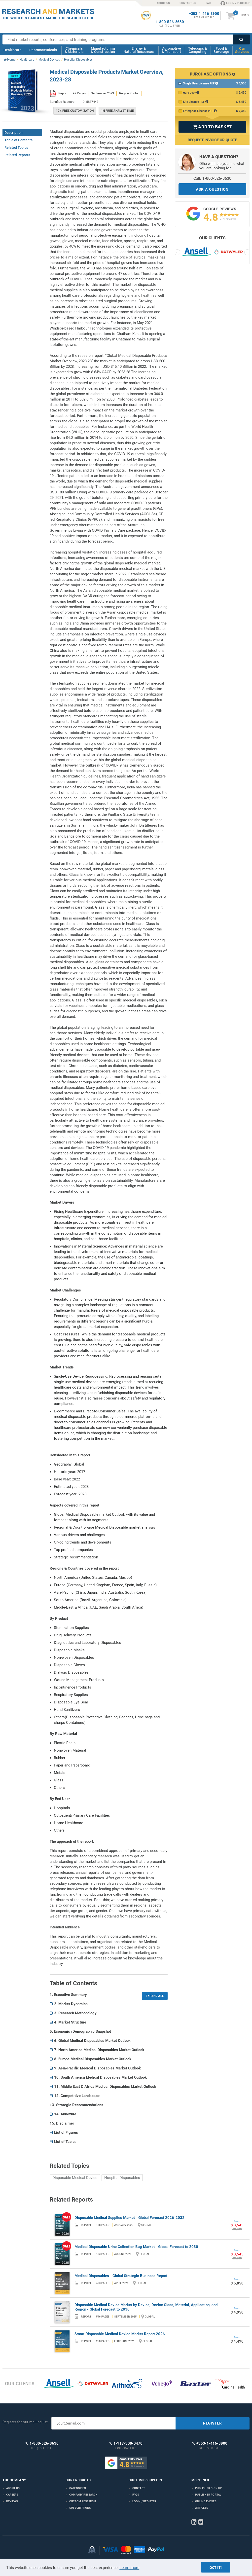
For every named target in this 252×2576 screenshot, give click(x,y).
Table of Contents (18, 140)
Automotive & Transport (171, 50)
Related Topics (16, 147)
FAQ (208, 3)
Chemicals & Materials (74, 50)
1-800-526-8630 (170, 22)
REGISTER (212, 2423)
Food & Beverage (221, 50)
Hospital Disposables (122, 2177)
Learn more (129, 2567)
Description (13, 133)
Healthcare (12, 50)
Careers (12, 2494)
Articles (201, 2507)
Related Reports (17, 155)
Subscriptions (80, 2507)
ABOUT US (163, 3)
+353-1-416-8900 (204, 14)
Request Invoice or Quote (212, 140)
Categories (77, 2488)
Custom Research (82, 2501)
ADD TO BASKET (212, 126)
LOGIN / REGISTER (235, 3)
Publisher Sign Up (208, 2488)
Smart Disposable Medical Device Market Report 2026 (119, 2334)
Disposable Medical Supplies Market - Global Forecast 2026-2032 (129, 2217)
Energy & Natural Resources (139, 50)
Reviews (12, 2501)
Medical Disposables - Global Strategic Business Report (120, 2276)
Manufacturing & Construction (103, 50)
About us (13, 2488)
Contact (138, 2488)
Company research (83, 2494)
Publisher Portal (208, 2494)
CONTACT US (188, 3)
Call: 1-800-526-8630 (212, 178)
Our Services (242, 50)
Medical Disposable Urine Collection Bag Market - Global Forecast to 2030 (136, 2247)
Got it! (216, 2568)
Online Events (205, 2501)
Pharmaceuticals (43, 50)
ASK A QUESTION (212, 189)
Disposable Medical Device (74, 2177)
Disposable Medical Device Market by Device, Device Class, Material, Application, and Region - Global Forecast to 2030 (145, 2307)
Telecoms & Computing (197, 50)
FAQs (135, 2494)
